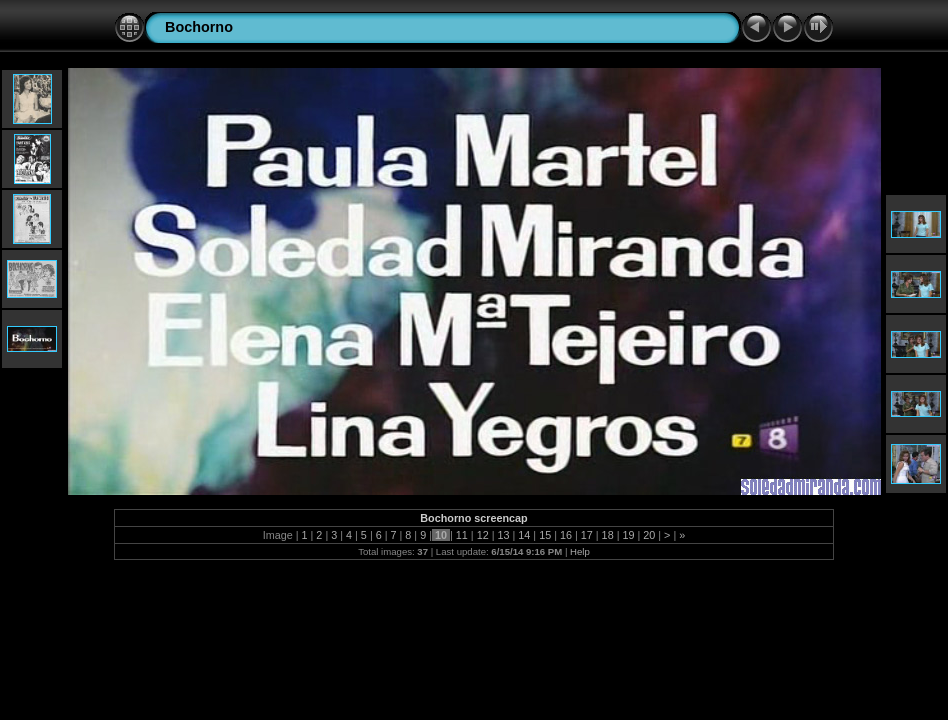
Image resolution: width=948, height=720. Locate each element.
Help (580, 551)
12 (483, 535)
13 (503, 535)
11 (462, 535)
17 (587, 535)
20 (649, 535)
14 (524, 535)
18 (608, 535)
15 (545, 535)
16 (566, 535)
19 (628, 535)
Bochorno (199, 27)
